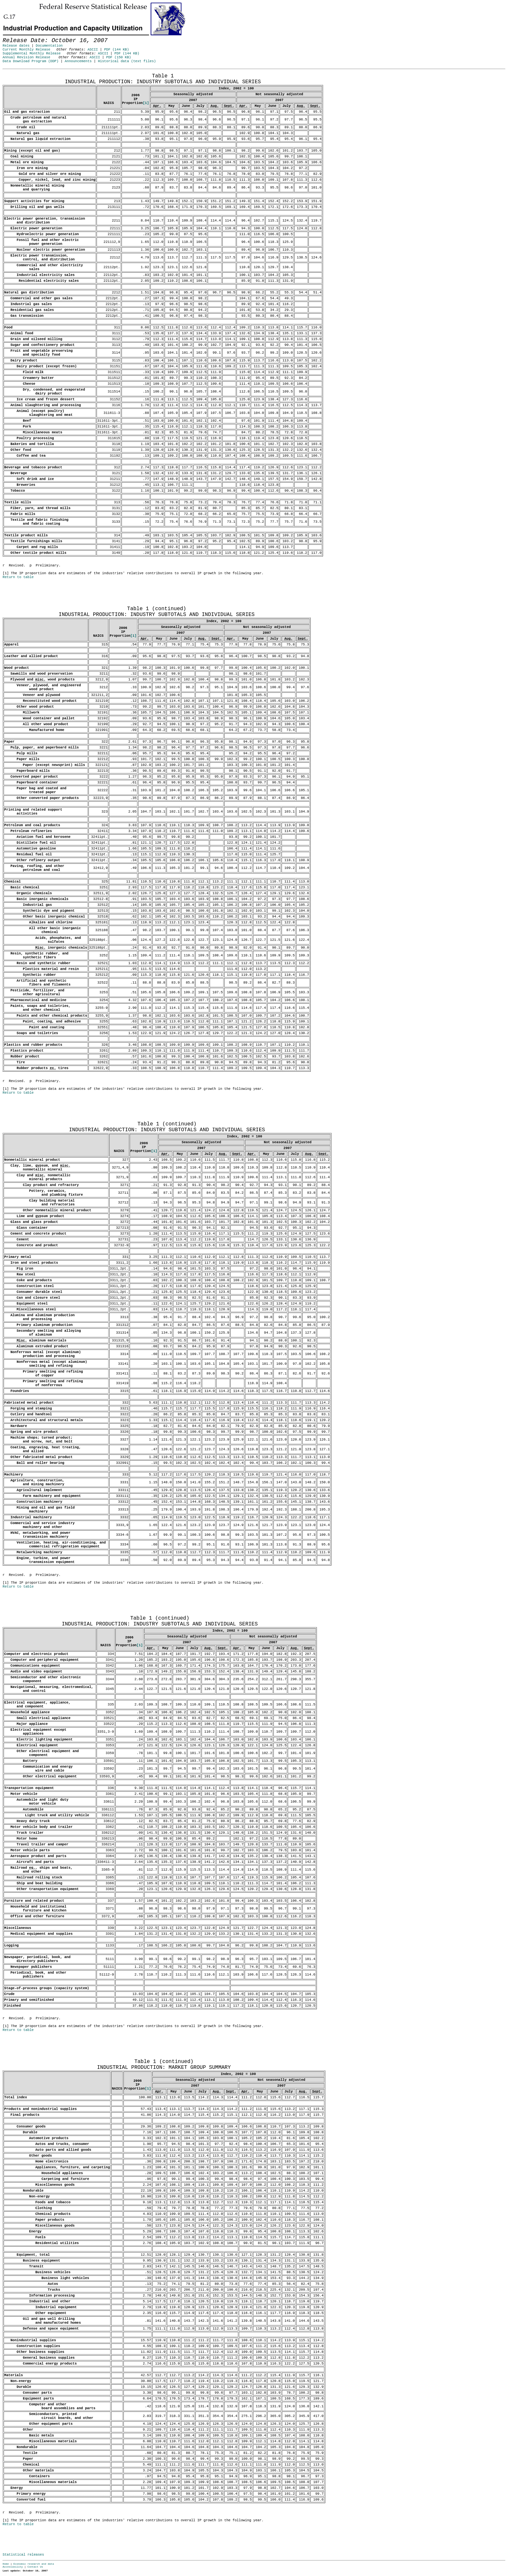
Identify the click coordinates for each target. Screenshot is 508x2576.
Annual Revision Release (26, 57)
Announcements (78, 61)
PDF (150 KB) (118, 57)
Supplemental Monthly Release (32, 53)
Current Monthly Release (26, 49)
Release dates (16, 46)
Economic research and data (34, 2563)
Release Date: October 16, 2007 (18, 72)
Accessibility (13, 2566)
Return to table (18, 577)
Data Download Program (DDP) (31, 61)
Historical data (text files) (127, 61)
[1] (146, 103)
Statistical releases (23, 2555)
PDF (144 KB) (116, 49)
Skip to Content (10, 36)
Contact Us (35, 2566)
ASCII (92, 49)
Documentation (49, 46)
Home (6, 2563)
